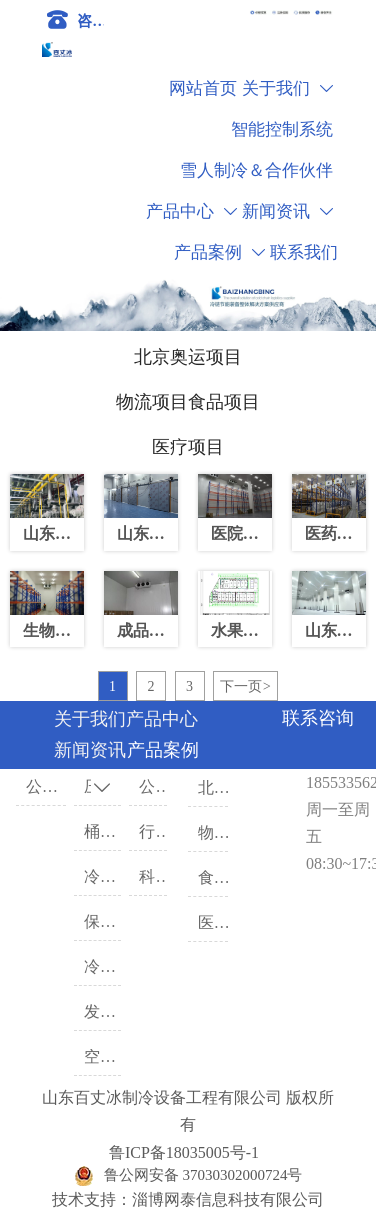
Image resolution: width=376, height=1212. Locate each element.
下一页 (245, 686)
